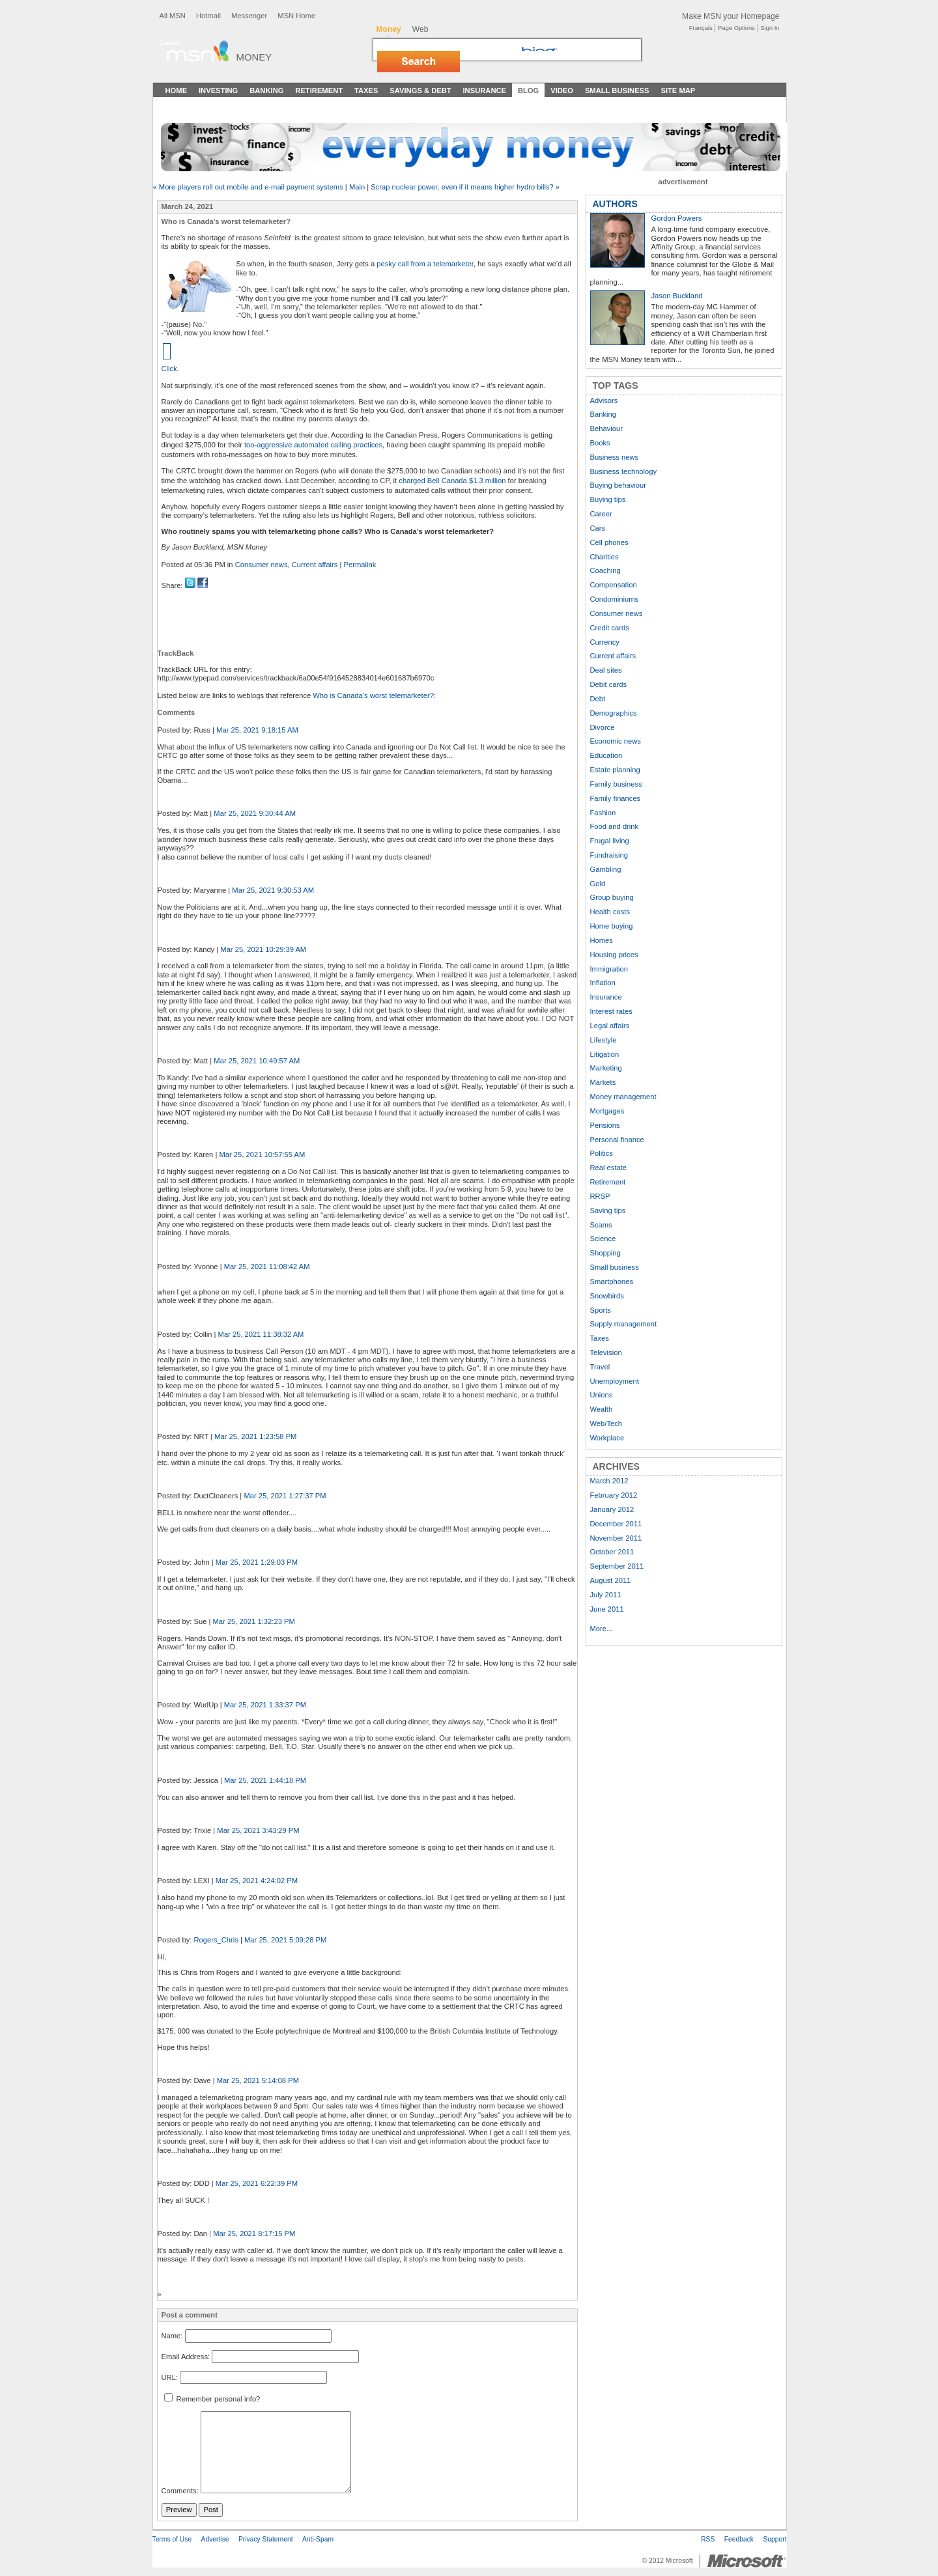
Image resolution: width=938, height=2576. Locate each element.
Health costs (610, 912)
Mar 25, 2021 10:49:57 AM (257, 1061)
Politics (601, 1153)
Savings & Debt (420, 90)
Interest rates (611, 1011)
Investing (218, 90)
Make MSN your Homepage (730, 16)
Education (606, 755)
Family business (616, 784)
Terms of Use (172, 2539)
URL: (170, 2377)
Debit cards (608, 684)
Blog (528, 90)
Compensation (613, 585)
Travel (600, 1367)
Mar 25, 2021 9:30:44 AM (255, 813)
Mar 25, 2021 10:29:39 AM (263, 949)
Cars (598, 528)
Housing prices (614, 955)
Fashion (603, 813)
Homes (601, 940)
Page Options (736, 28)
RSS (708, 2539)
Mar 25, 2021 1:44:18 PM (265, 1780)
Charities (604, 557)
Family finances (615, 798)
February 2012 (614, 1495)
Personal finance (617, 1139)
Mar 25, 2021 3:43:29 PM (258, 1830)
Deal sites (606, 670)
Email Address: (186, 2356)
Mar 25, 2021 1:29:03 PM (257, 1562)
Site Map (678, 90)
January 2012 (612, 1509)
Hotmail (208, 16)
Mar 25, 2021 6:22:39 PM (257, 2183)
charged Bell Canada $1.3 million (452, 480)
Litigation (604, 1054)
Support (774, 2539)
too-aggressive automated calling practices (313, 445)
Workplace (607, 1438)
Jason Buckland (677, 296)
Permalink (360, 564)
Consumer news (261, 564)
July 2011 (605, 1595)
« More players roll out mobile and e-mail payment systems (248, 187)
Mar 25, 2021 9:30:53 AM (273, 890)
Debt (598, 699)
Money (254, 57)
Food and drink (614, 826)
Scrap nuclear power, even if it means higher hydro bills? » (465, 187)
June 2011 (607, 1609)
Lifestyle (603, 1040)
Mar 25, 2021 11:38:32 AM (261, 1334)
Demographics (613, 713)
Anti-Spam (318, 2539)
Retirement (319, 90)
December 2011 (616, 1524)
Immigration (609, 969)
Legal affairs (610, 1025)
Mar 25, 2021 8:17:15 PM (254, 2233)
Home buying (611, 926)
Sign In (770, 28)
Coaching (605, 570)
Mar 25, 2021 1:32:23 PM (254, 1621)
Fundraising (609, 855)
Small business (614, 1267)
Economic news (615, 741)
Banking (266, 90)
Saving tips (608, 1210)
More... (601, 1628)
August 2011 (610, 1580)
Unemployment (614, 1381)
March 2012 (609, 1481)
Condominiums (614, 599)
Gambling (605, 869)
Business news (614, 457)
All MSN (173, 16)
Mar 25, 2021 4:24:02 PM (257, 1880)
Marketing (606, 1068)
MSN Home (296, 16)
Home (176, 90)
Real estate (608, 1167)
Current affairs (315, 564)
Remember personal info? (212, 2399)
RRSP (600, 1196)
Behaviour (606, 428)
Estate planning (615, 770)
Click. (170, 368)
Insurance (485, 90)
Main (357, 187)
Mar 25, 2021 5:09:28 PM (285, 1940)
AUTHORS (615, 204)
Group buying (612, 897)
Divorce (602, 727)
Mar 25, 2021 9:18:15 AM (257, 730)
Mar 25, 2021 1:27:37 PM (285, 1496)
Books (600, 443)
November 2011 (616, 1538)
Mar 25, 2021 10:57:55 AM (262, 1154)
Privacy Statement (265, 2539)
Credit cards (609, 628)
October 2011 (612, 1552)
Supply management (623, 1324)
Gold (598, 884)
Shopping (605, 1253)
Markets (603, 1082)
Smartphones (612, 1281)
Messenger (249, 16)
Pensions (605, 1125)
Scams (601, 1225)
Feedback (739, 2539)
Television (606, 1352)
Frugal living (609, 841)
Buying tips (608, 499)
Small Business (617, 90)
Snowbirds (607, 1296)
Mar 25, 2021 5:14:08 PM (258, 2080)
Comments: (180, 2491)
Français (701, 28)
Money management (623, 1096)
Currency (604, 642)
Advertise (215, 2539)
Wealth (601, 1409)
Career (601, 514)
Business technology (623, 471)
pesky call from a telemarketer (425, 264)
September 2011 (617, 1566)
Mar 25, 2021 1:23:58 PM (255, 1436)
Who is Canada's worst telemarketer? (373, 695)
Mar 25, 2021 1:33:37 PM (265, 1705)
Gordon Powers (676, 218)
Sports (600, 1310)
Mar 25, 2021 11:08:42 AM (267, 1266)
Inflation (603, 983)
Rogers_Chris (215, 1940)
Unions (601, 1395)
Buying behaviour (618, 485)
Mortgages (607, 1111)
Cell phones (609, 542)
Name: (172, 2336)
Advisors (604, 400)
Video (561, 90)
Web (420, 29)
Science (603, 1238)
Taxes (366, 90)
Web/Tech (606, 1423)
